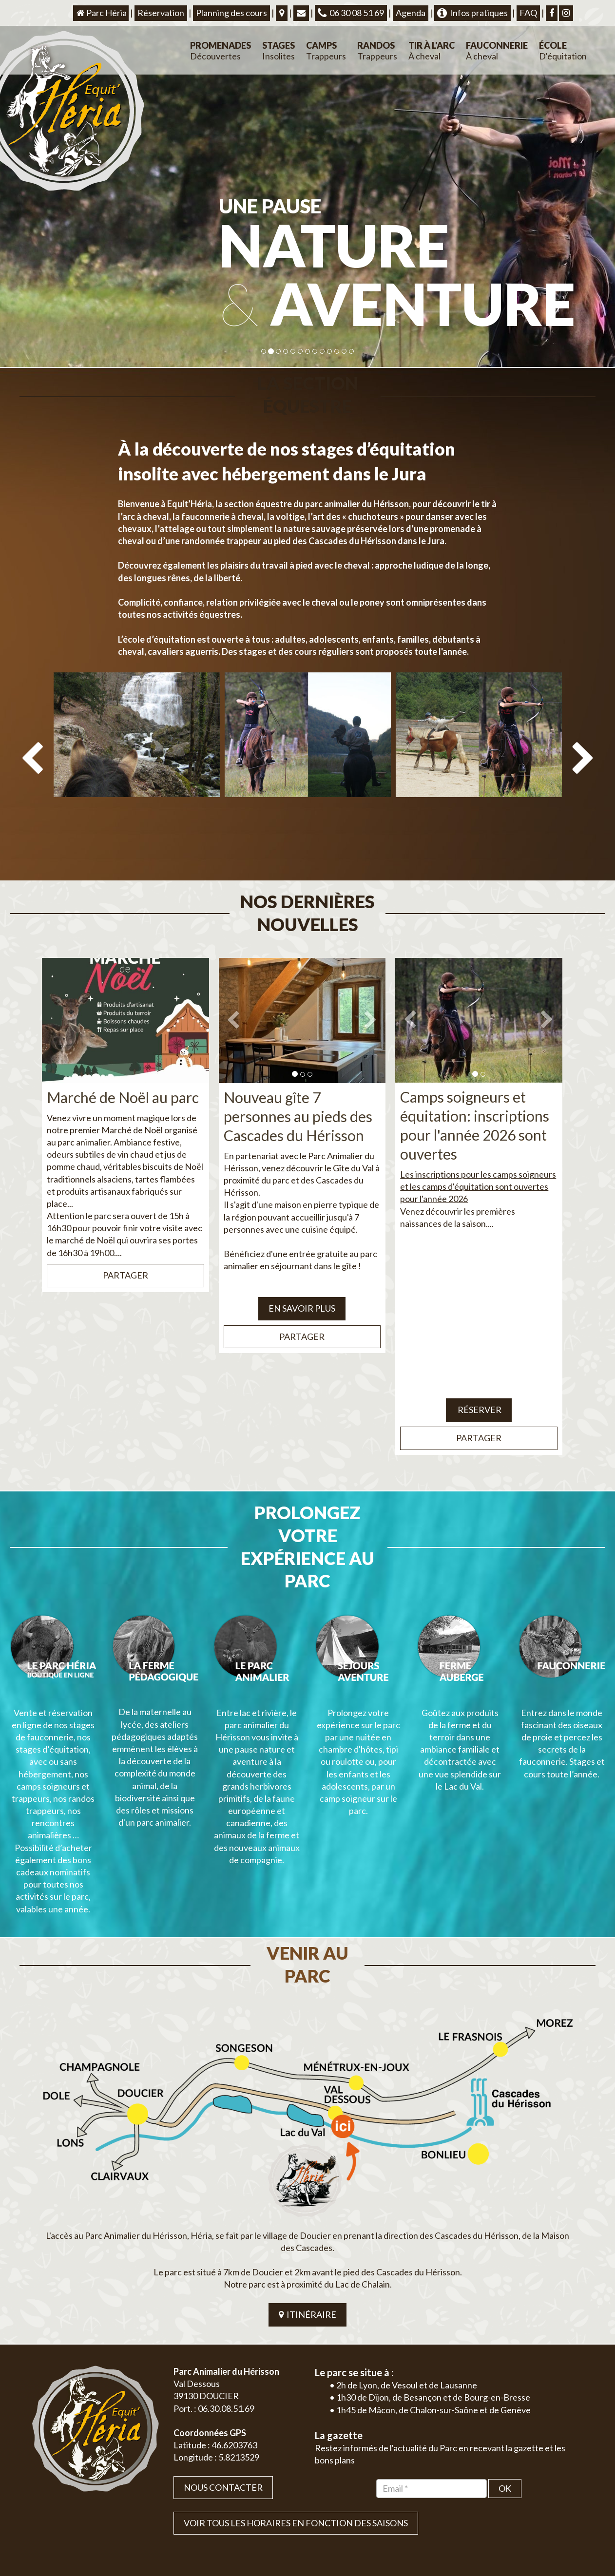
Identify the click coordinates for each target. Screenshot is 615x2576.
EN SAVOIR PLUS (302, 1262)
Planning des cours (231, 12)
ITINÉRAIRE (307, 2177)
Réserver (478, 1364)
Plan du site (515, 2512)
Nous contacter (223, 2350)
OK (505, 2351)
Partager (125, 1229)
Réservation (160, 12)
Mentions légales (561, 2512)
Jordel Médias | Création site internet (325, 2512)
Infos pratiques (472, 13)
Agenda (410, 12)
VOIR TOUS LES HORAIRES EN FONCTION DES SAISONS (296, 2386)
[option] (136, 750)
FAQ (528, 12)
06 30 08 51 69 (351, 13)
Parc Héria (101, 12)
